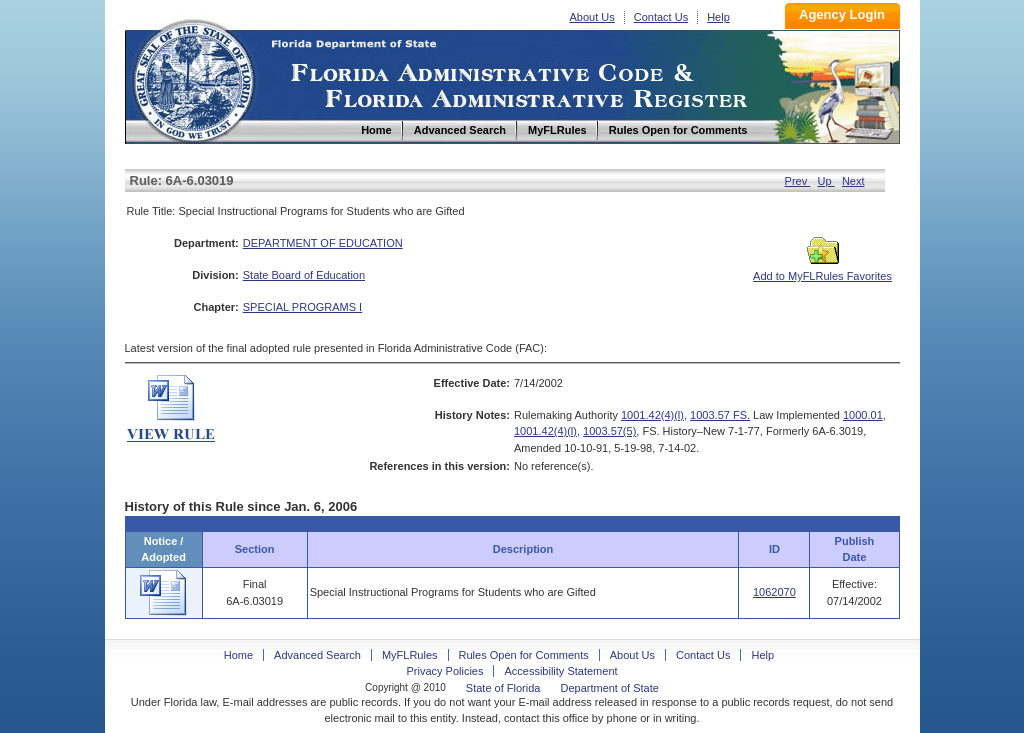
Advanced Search (317, 655)
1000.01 (863, 415)
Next (853, 181)
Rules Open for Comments (524, 655)
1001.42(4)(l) (652, 415)
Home (193, 78)
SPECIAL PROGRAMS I (302, 307)
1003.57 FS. (720, 415)
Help (718, 17)
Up (826, 181)
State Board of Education (304, 275)
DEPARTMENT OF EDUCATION (323, 243)
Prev (798, 181)
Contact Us (661, 17)
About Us (592, 17)
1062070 (774, 592)
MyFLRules (410, 655)
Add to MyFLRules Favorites (822, 270)
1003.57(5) (609, 431)
